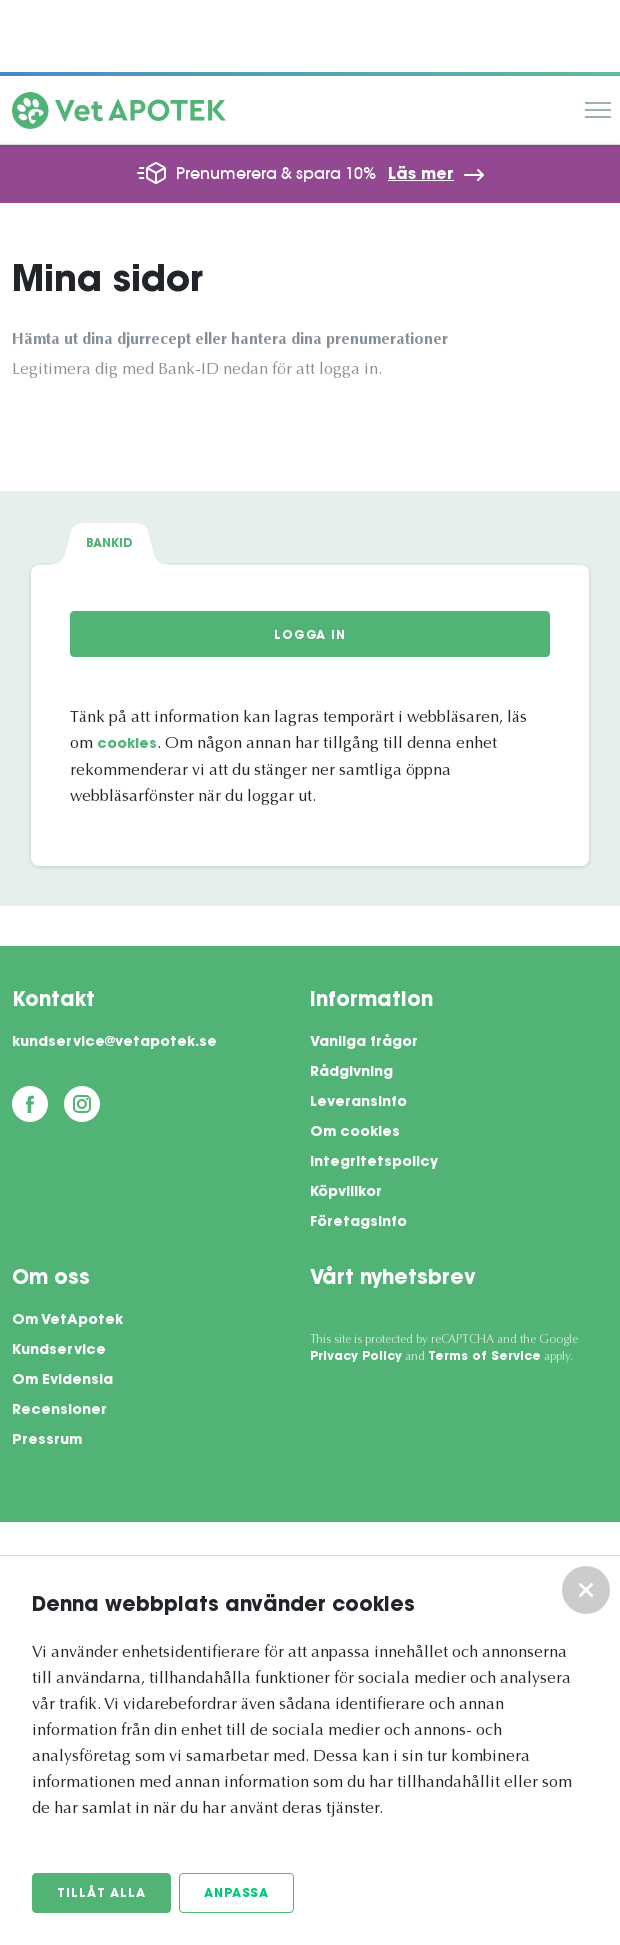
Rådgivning (351, 1073)
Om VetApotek (67, 1321)
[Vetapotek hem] (119, 115)
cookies (127, 745)
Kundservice (59, 1351)
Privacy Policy (356, 1357)
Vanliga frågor (364, 1043)
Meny (598, 110)
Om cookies (355, 1133)
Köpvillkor (346, 1193)
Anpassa (236, 1894)
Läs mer (421, 175)
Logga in (310, 636)
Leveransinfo (358, 1103)
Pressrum (47, 1441)
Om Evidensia (62, 1381)
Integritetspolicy (374, 1163)
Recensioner (59, 1411)
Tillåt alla (101, 1894)
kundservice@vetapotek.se (114, 1043)
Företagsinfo (358, 1223)
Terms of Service (484, 1357)
